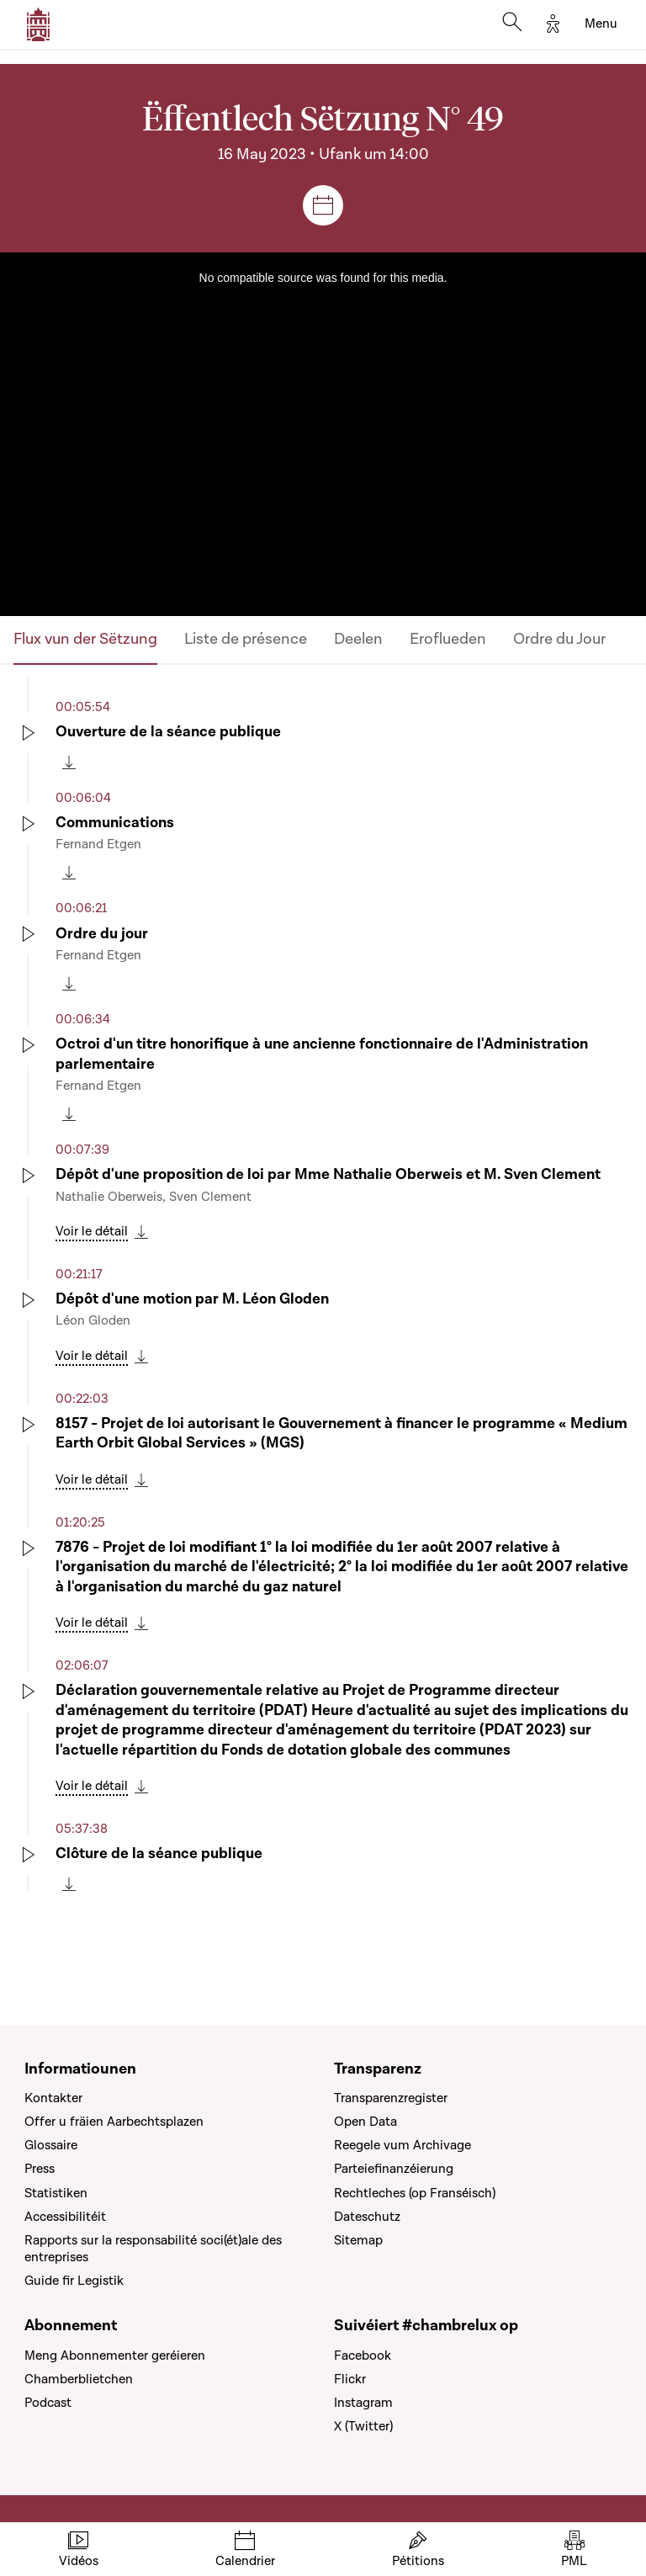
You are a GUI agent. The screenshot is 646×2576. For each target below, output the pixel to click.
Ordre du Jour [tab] (559, 639)
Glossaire (50, 2145)
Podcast (47, 2402)
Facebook (362, 2355)
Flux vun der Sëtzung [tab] (85, 639)
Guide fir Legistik (74, 2280)
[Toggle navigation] (601, 24)
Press (39, 2168)
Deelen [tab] (358, 639)
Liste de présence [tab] (245, 639)
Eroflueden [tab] (448, 639)
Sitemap (358, 2240)
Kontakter (53, 2098)
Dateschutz (367, 2216)
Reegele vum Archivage (402, 2145)
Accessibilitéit (65, 2216)
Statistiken (55, 2193)
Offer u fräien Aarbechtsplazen (114, 2121)
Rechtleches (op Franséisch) (414, 2193)
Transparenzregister (390, 2098)
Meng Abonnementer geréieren (114, 2355)
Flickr (350, 2379)
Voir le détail (92, 1231)
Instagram (363, 2402)
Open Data (365, 2121)
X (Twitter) (363, 2426)
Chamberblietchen (78, 2379)
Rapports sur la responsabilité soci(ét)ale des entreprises (153, 2248)
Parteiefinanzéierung (393, 2168)
